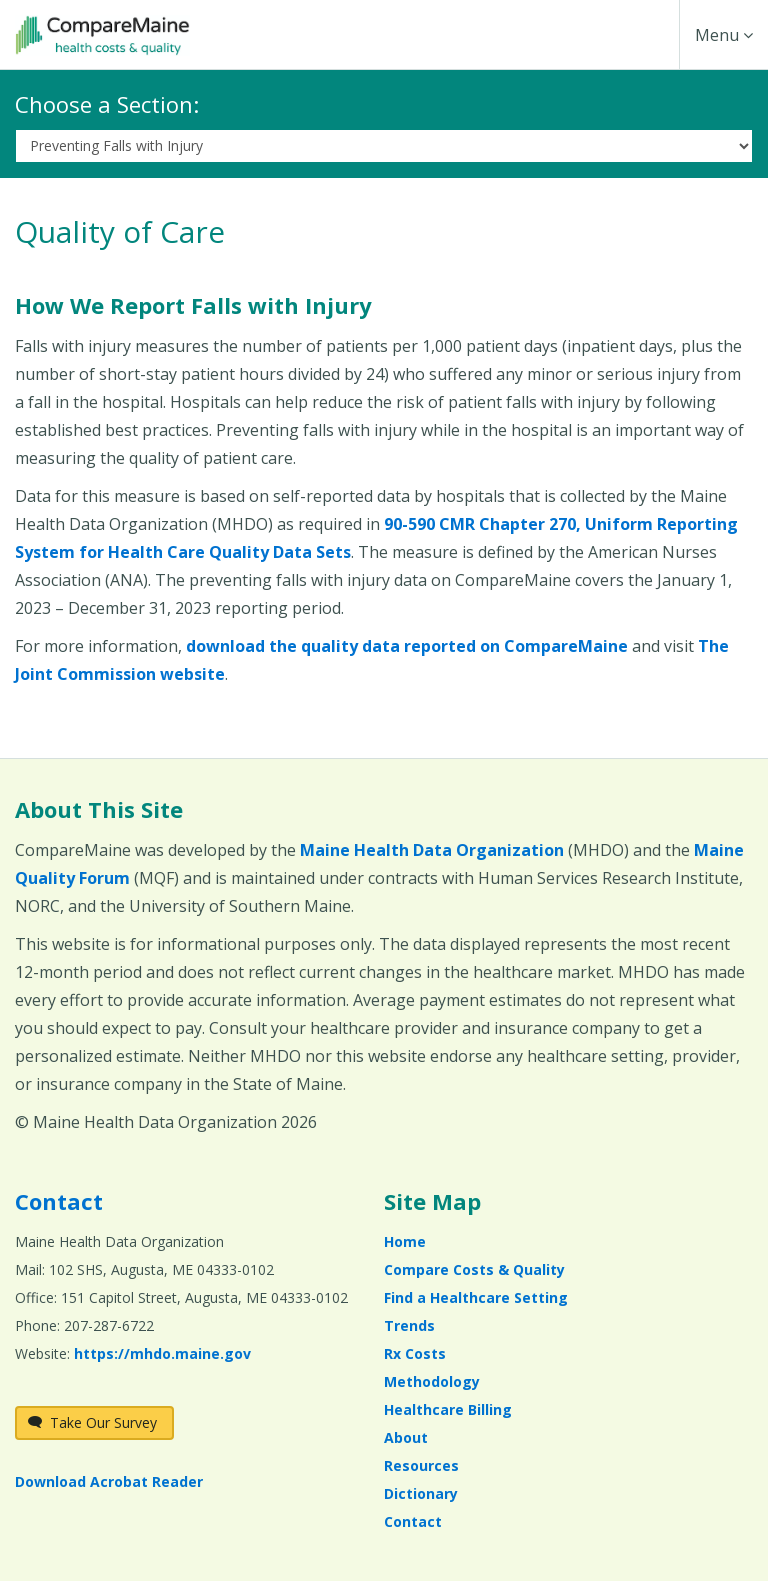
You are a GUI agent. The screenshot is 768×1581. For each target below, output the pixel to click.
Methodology (432, 1381)
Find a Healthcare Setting (476, 1297)
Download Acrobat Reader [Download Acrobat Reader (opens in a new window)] (109, 1481)
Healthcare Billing (448, 1409)
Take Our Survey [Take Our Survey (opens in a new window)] (92, 1422)
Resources (421, 1465)
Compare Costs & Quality (474, 1269)
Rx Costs (415, 1353)
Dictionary (421, 1493)
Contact (59, 1201)
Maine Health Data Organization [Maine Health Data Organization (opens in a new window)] (432, 850)
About (406, 1437)
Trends (409, 1325)
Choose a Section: (107, 104)
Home (405, 1241)
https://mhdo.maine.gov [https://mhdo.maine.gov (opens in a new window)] (162, 1353)
